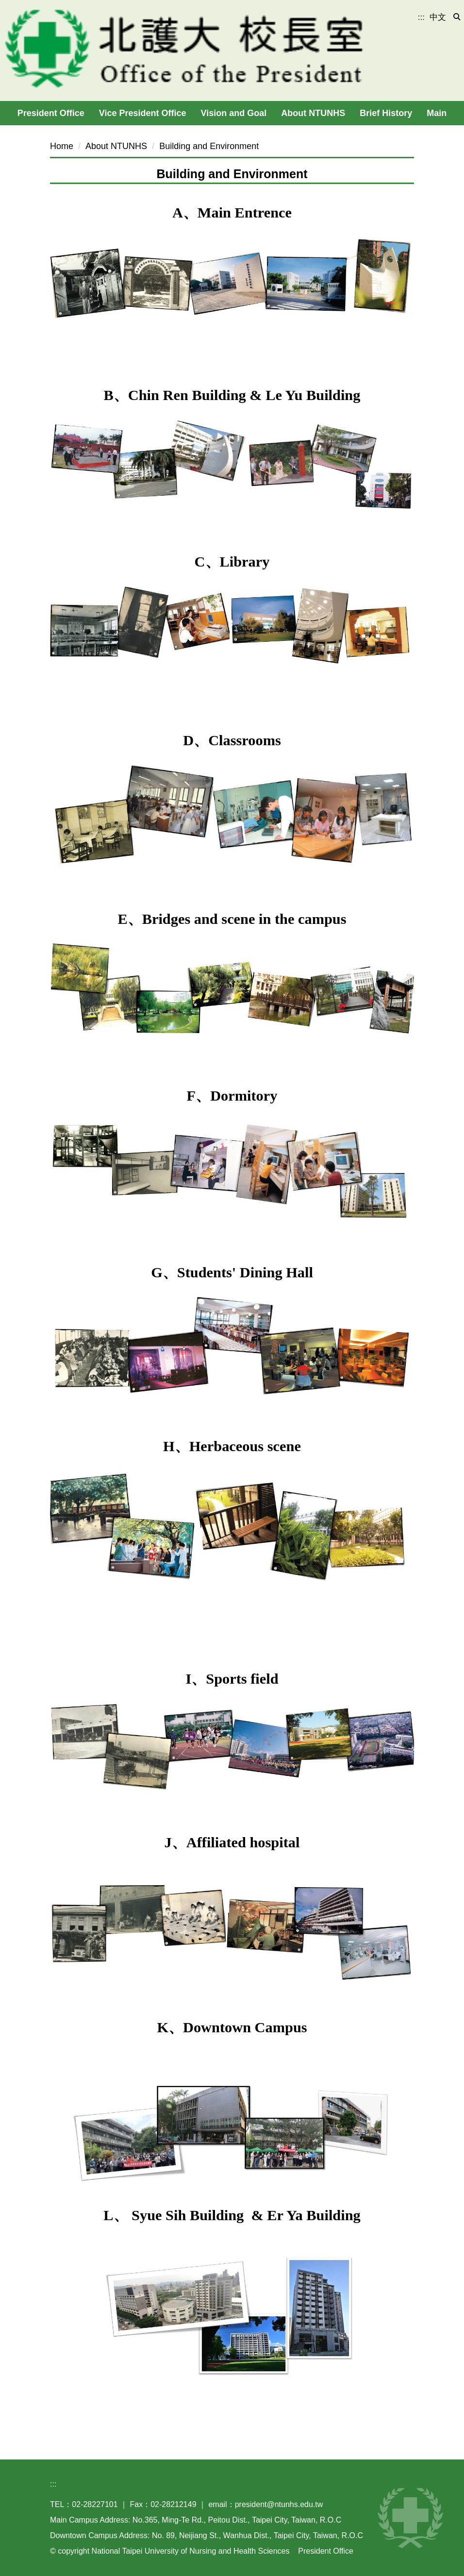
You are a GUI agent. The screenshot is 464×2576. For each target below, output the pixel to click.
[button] (457, 17)
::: (421, 17)
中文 (438, 17)
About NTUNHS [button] (313, 113)
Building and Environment (209, 146)
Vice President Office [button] (142, 113)
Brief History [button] (386, 113)
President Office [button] (50, 113)
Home (61, 146)
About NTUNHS (116, 146)
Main (437, 113)
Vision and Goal (234, 113)
